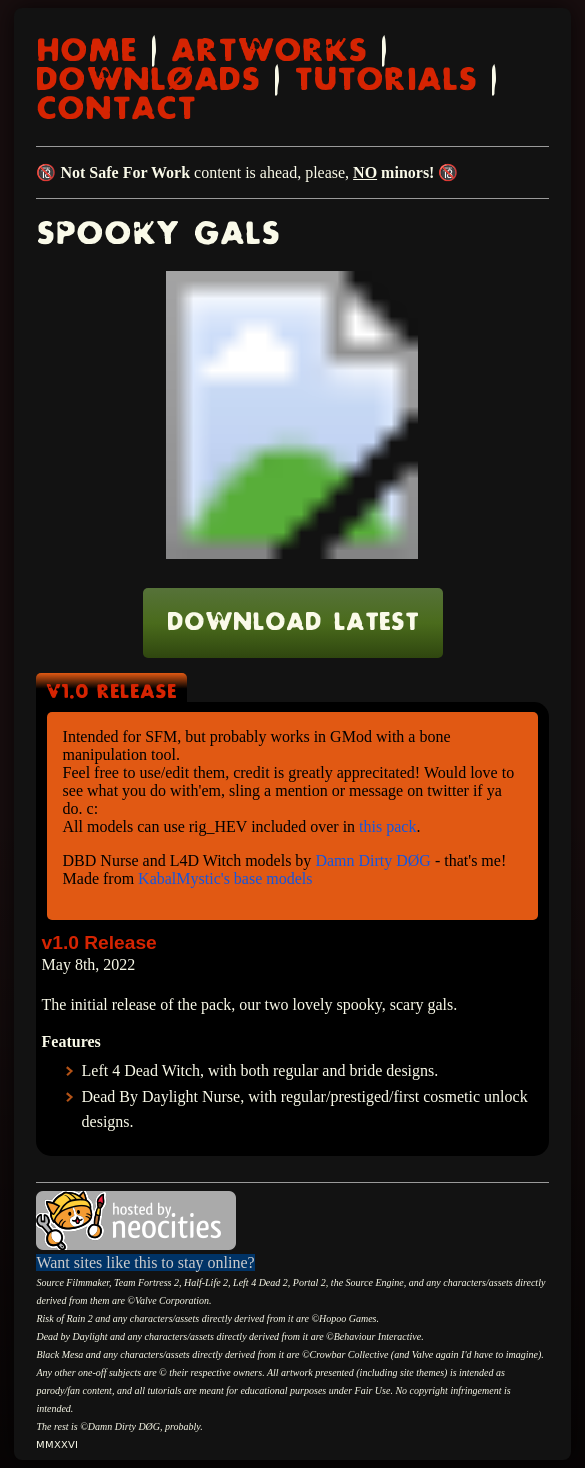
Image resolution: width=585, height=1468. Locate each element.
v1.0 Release (111, 692)
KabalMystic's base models (225, 878)
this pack (387, 826)
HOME (86, 51)
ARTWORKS (269, 51)
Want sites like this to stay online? (145, 1262)
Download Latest (293, 623)
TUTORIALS (385, 80)
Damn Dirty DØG (373, 860)
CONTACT (116, 109)
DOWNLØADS (148, 80)
